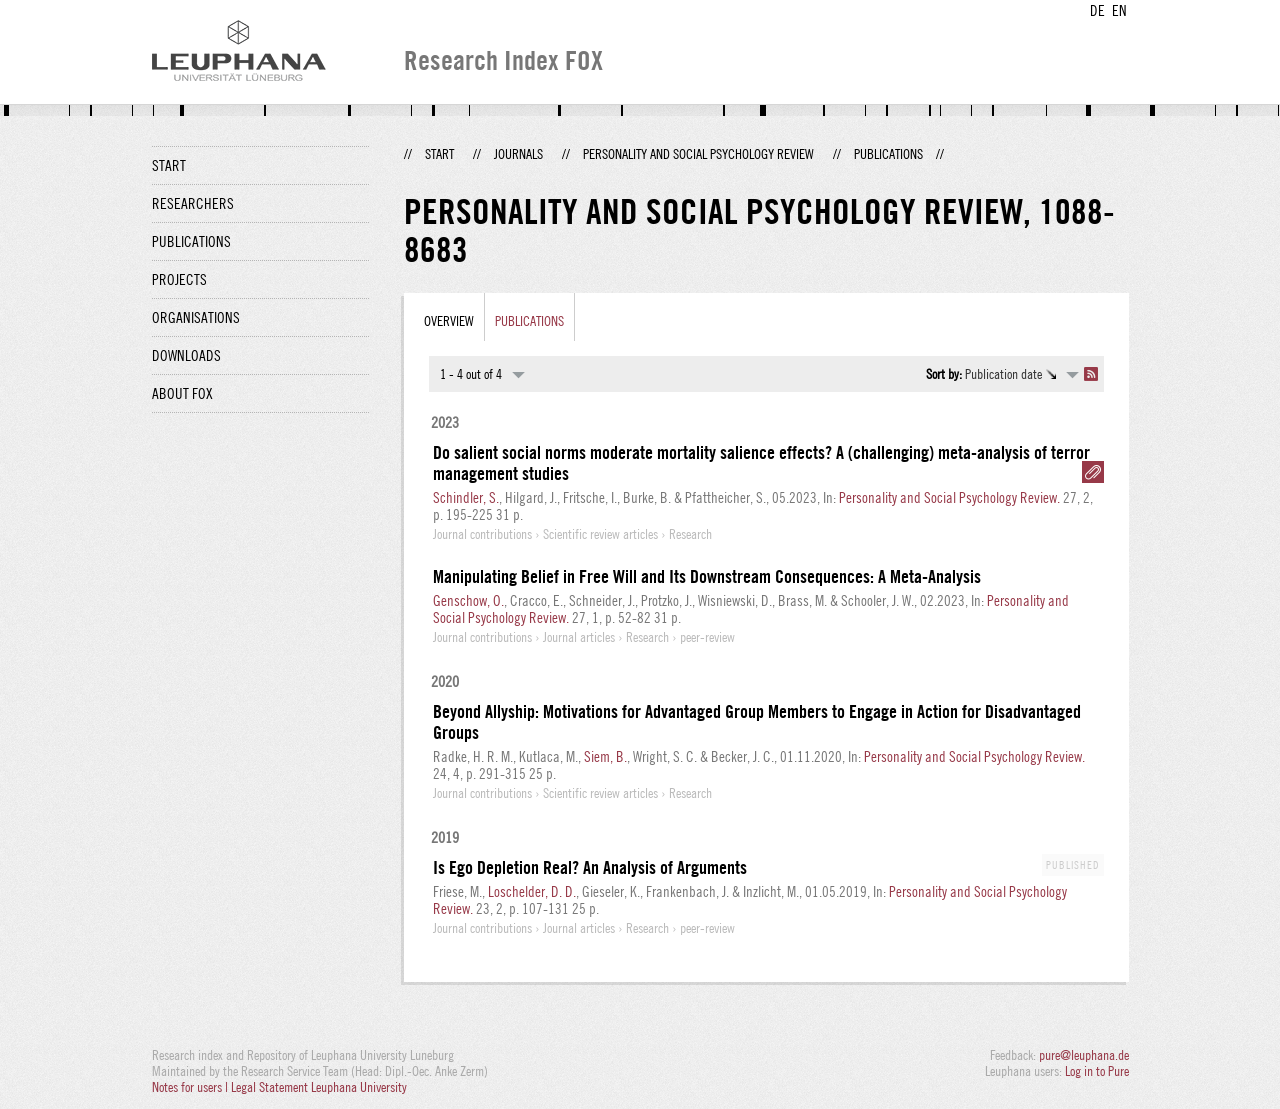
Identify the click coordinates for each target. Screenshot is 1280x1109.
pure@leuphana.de (1084, 1055)
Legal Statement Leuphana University (319, 1087)
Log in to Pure (1097, 1071)
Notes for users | (191, 1087)
